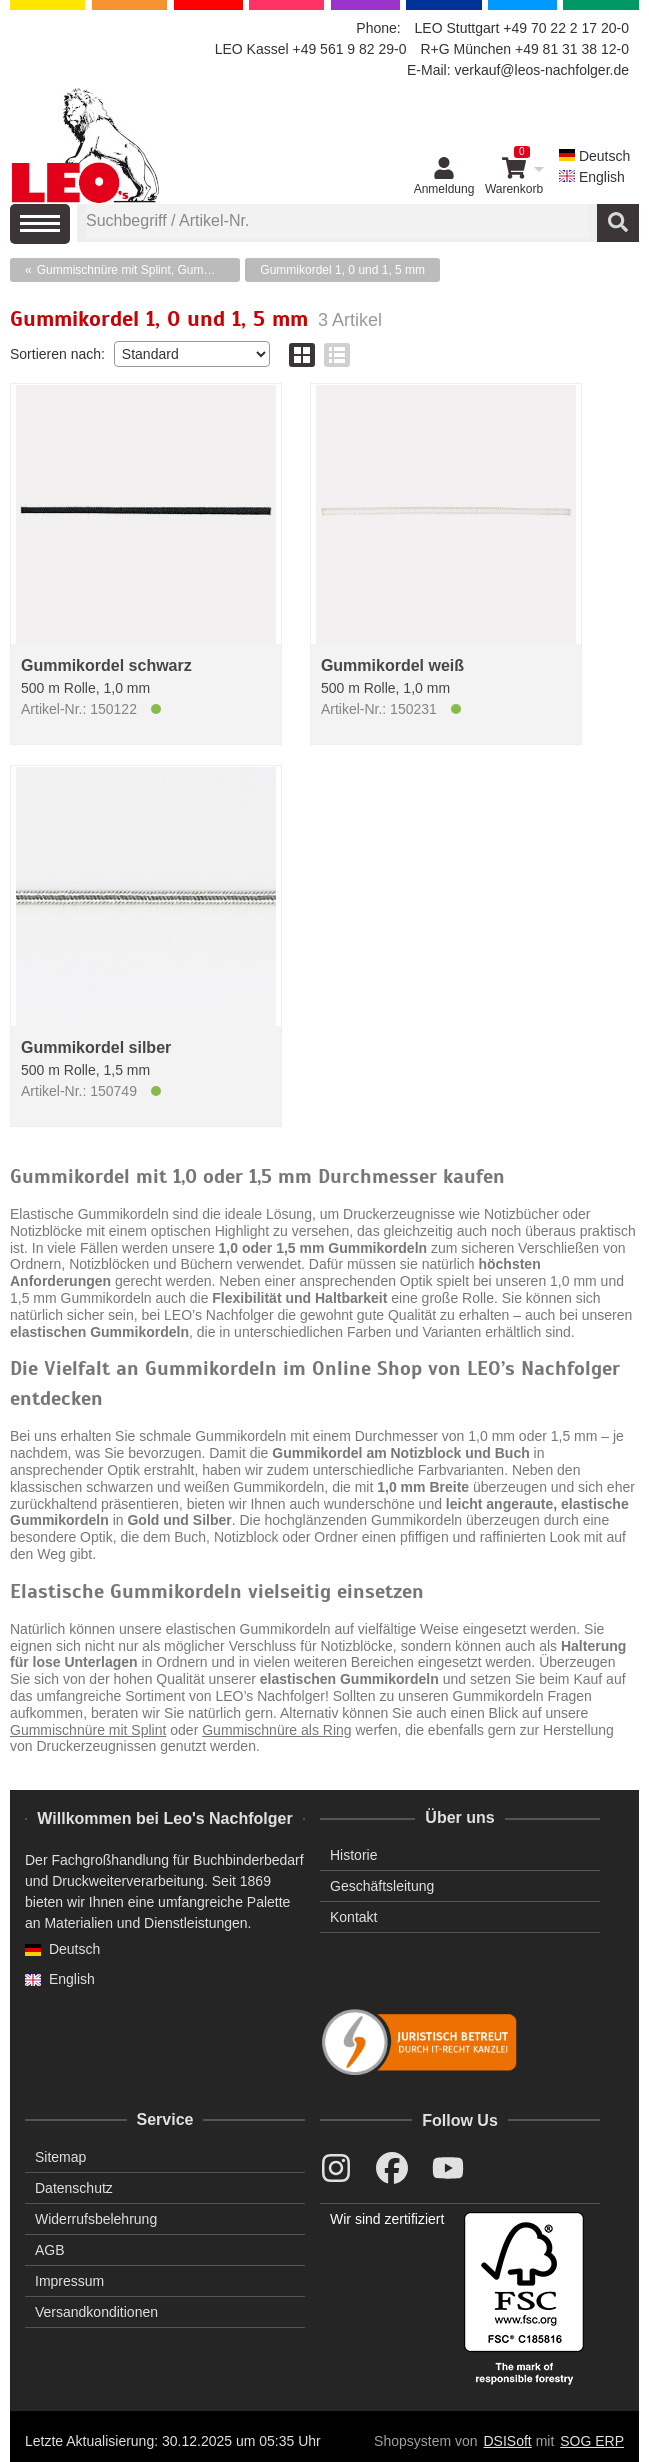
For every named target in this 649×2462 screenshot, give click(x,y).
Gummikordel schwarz (106, 665)
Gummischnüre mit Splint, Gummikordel (138, 270)
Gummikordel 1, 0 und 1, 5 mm (342, 270)
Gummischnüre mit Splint (88, 1730)
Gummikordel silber (96, 1047)
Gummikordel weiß (392, 665)
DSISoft (508, 2441)
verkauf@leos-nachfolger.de (541, 70)
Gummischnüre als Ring (276, 1730)
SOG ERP (592, 2441)
